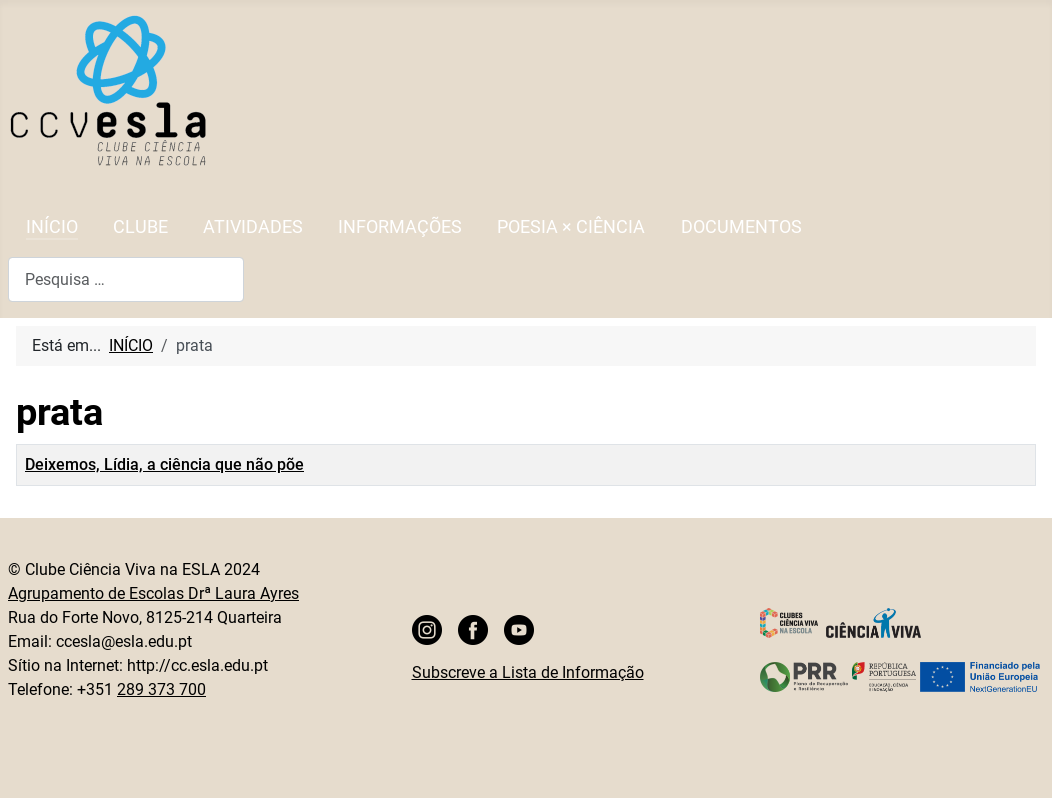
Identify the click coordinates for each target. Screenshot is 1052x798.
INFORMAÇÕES (400, 227)
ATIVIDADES (253, 227)
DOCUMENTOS (741, 227)
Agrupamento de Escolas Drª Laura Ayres (153, 593)
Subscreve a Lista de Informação (528, 672)
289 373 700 (161, 689)
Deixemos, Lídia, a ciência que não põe (164, 464)
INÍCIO (52, 227)
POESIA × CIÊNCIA (571, 227)
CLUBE (140, 227)
